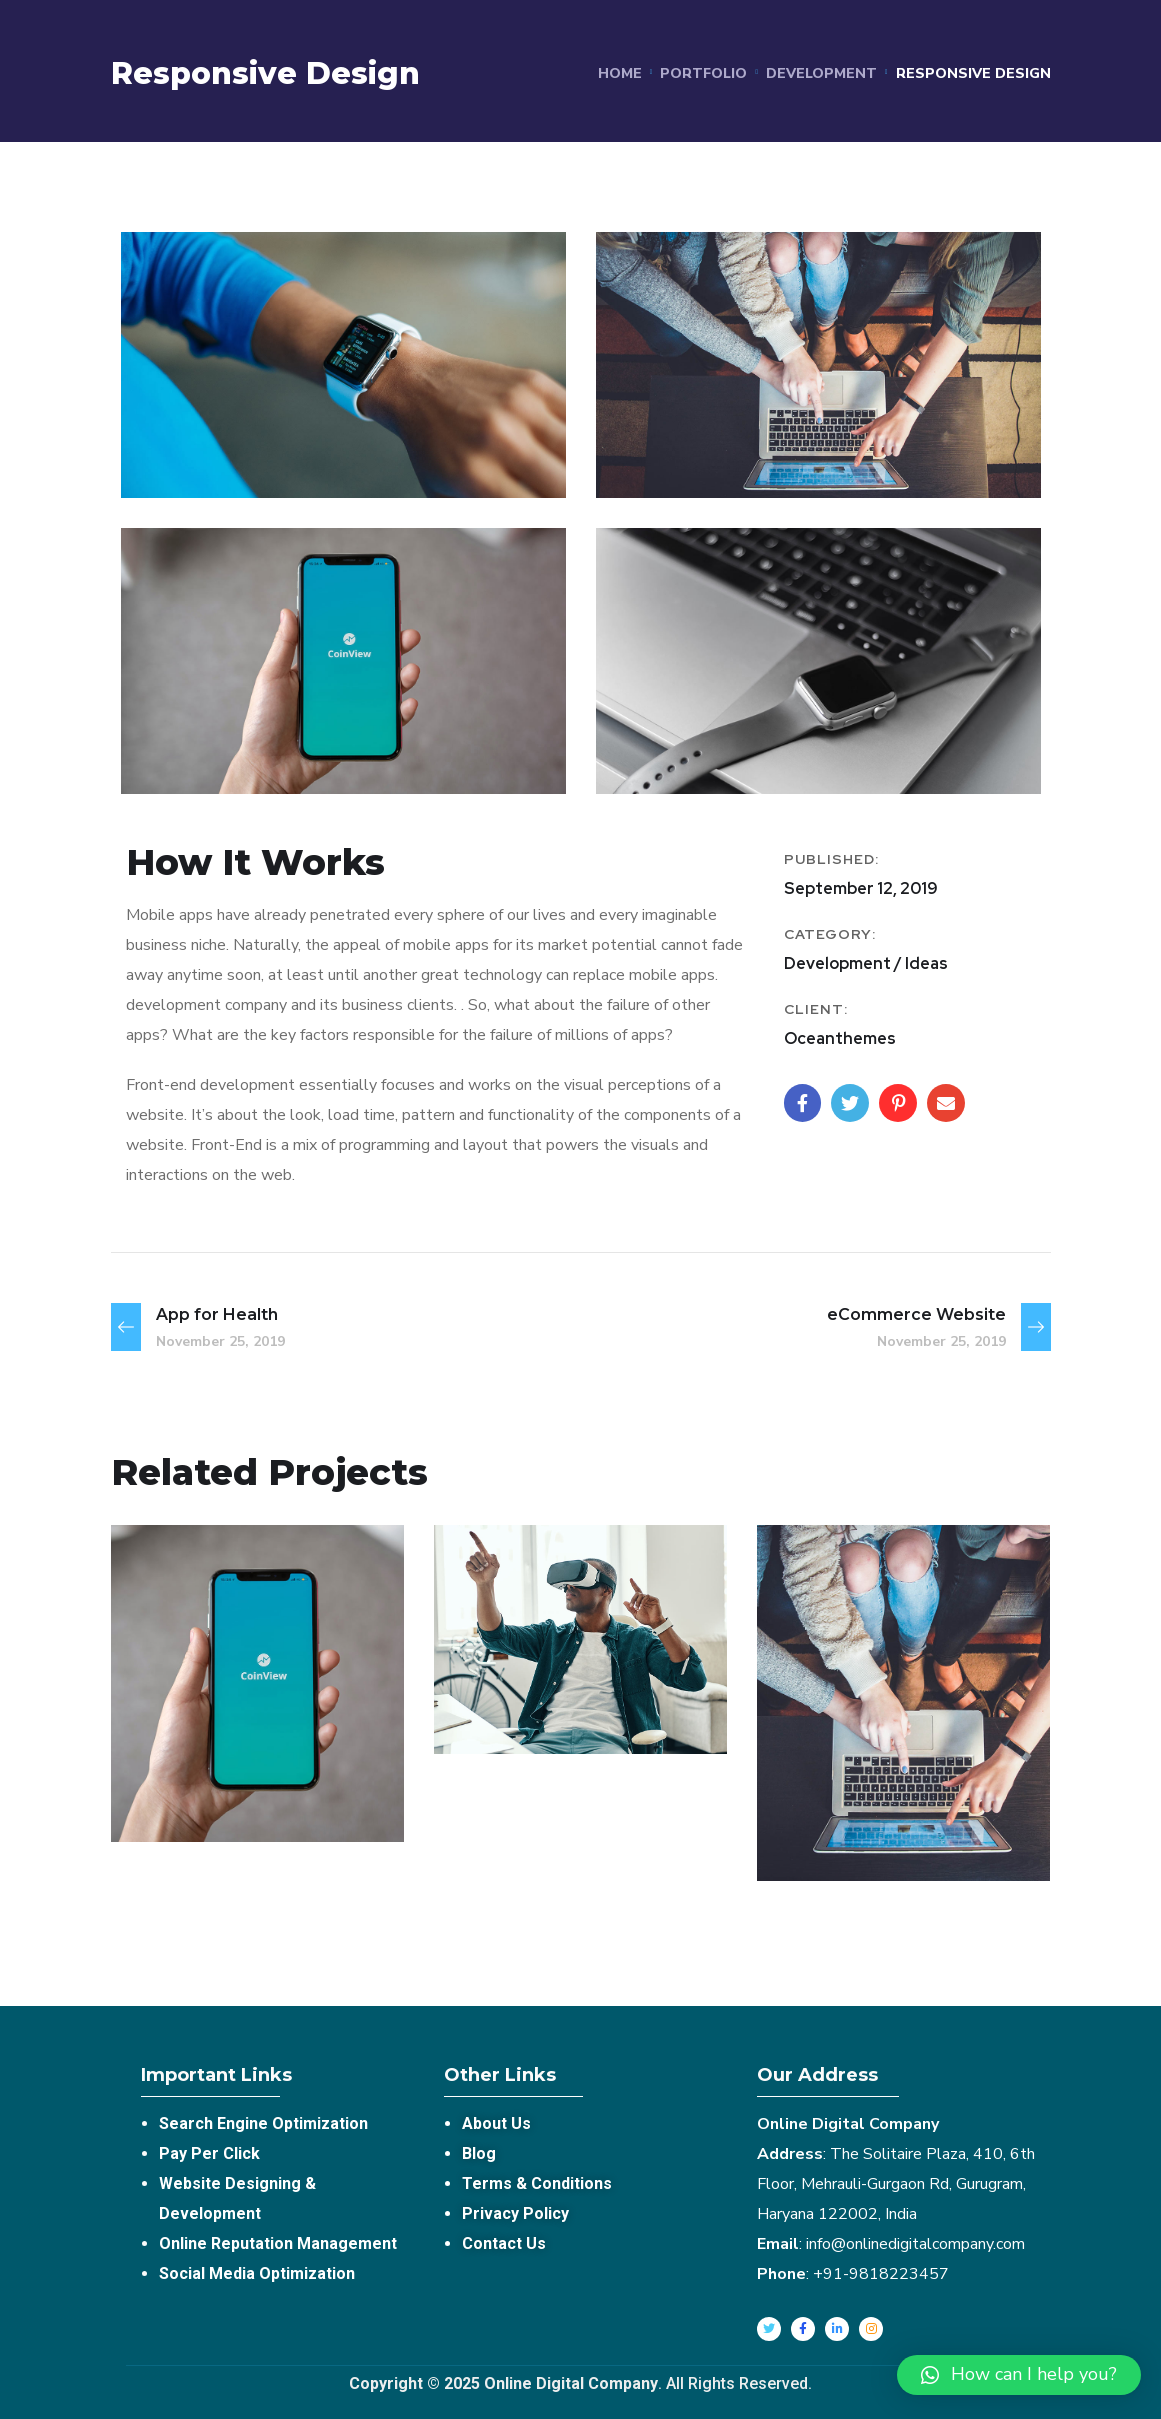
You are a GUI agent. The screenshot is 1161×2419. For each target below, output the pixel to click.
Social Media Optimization (257, 2273)
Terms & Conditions (537, 2183)
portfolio (703, 73)
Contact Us (504, 2243)
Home (620, 73)
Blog (479, 2153)
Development (821, 73)
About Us (496, 2123)
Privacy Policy (515, 2213)
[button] (1019, 2375)
